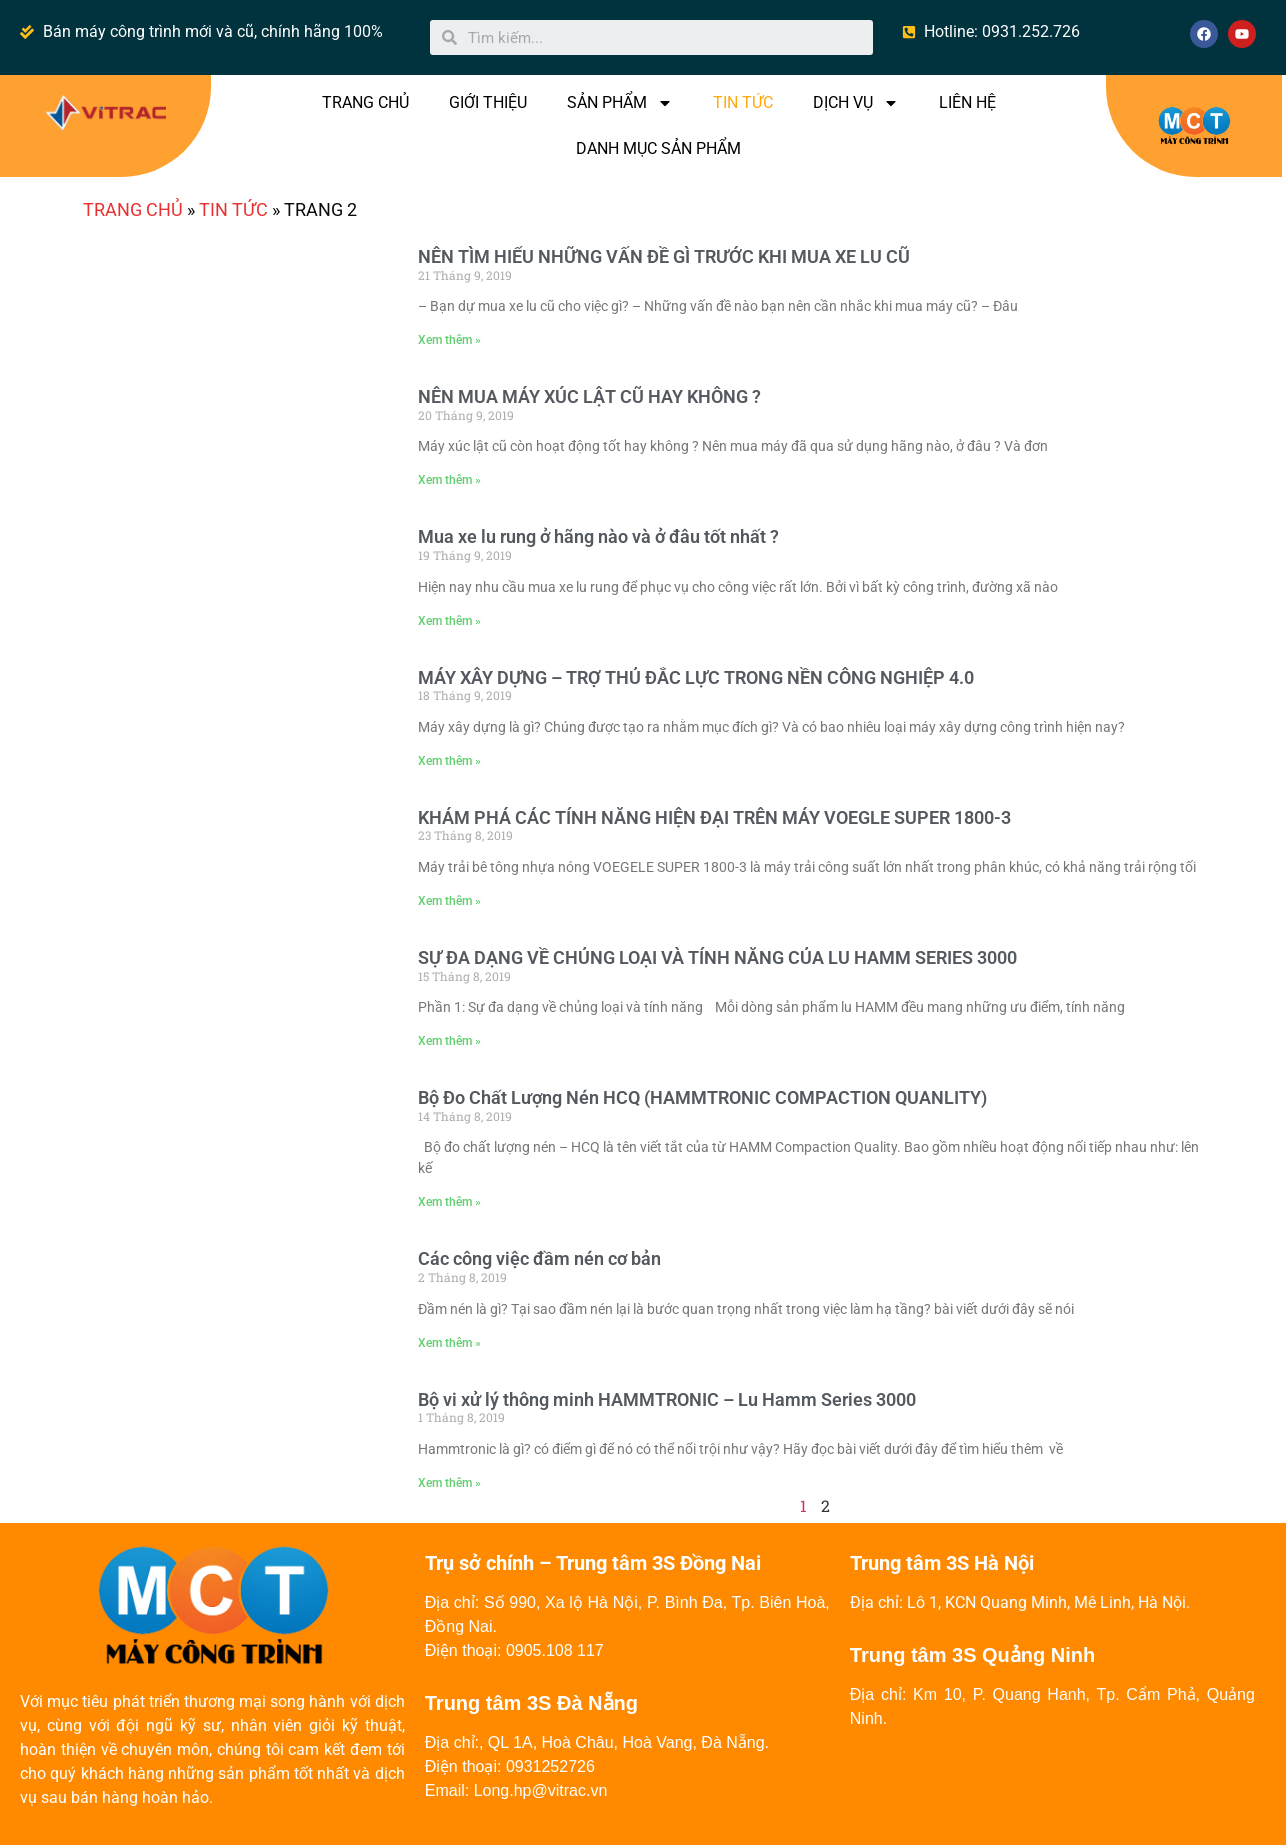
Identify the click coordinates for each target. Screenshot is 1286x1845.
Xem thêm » (449, 340)
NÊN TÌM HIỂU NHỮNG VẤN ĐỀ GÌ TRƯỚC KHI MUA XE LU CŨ (664, 256)
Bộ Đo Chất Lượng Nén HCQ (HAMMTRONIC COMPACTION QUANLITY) (702, 1097)
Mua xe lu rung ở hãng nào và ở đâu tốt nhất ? (598, 536)
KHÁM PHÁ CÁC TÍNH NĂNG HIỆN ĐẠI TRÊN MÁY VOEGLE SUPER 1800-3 (714, 817)
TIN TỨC (743, 102)
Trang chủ (133, 209)
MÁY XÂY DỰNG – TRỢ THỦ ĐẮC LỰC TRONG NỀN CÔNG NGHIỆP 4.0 (696, 677)
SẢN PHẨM (620, 103)
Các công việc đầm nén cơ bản (539, 1258)
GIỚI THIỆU (488, 102)
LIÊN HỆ (967, 102)
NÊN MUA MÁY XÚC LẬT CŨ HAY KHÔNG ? (589, 396)
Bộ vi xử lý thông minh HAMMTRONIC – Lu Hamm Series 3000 (667, 1399)
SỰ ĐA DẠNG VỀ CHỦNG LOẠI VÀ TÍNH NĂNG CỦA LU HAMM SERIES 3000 (717, 957)
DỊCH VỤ (856, 103)
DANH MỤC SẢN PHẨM (658, 148)
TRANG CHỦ (365, 102)
